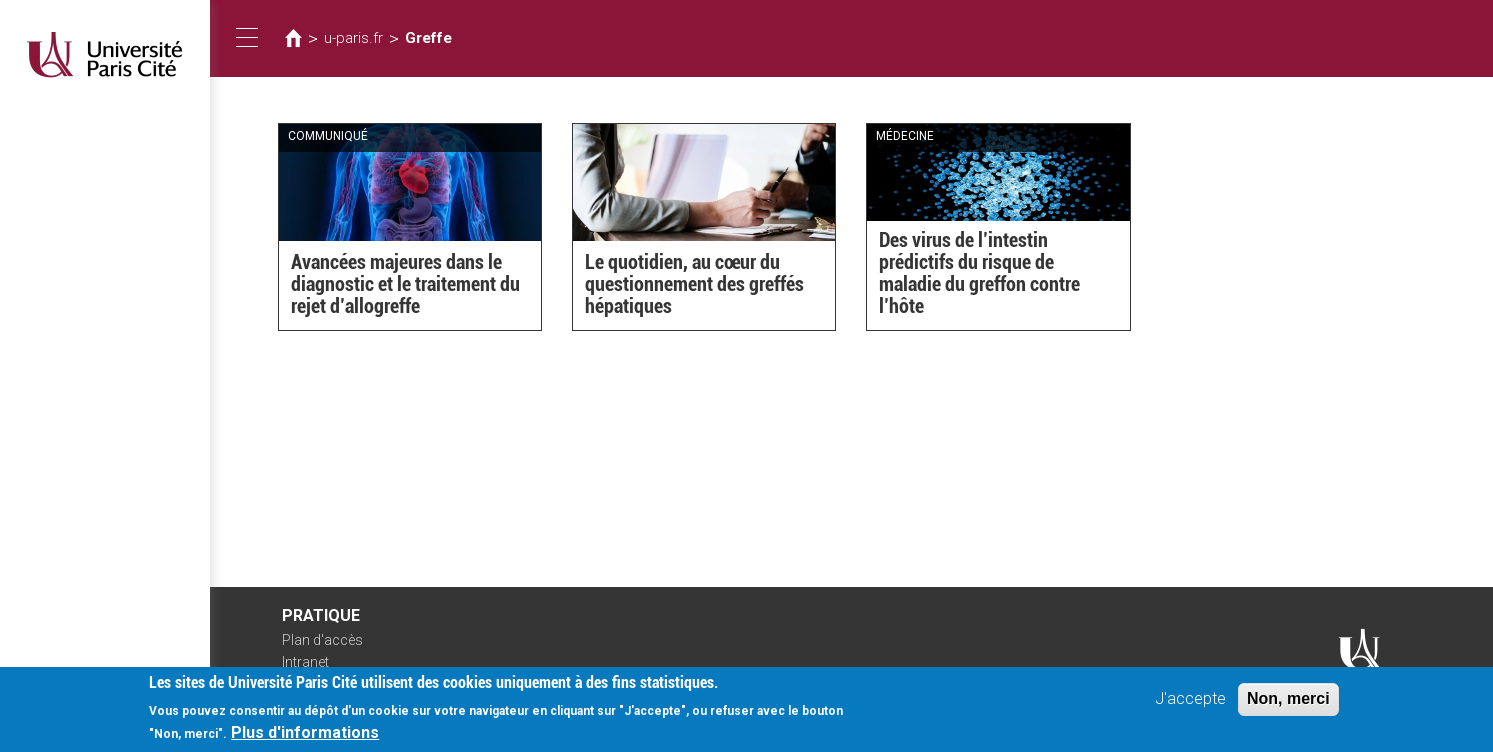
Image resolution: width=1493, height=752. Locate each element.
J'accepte (1190, 705)
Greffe (428, 38)
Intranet (305, 662)
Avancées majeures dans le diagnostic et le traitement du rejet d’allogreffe (405, 284)
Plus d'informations (305, 739)
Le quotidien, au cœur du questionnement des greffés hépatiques (694, 284)
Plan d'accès (322, 640)
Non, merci (1288, 705)
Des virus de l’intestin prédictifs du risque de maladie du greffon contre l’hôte (979, 273)
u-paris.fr (353, 38)
